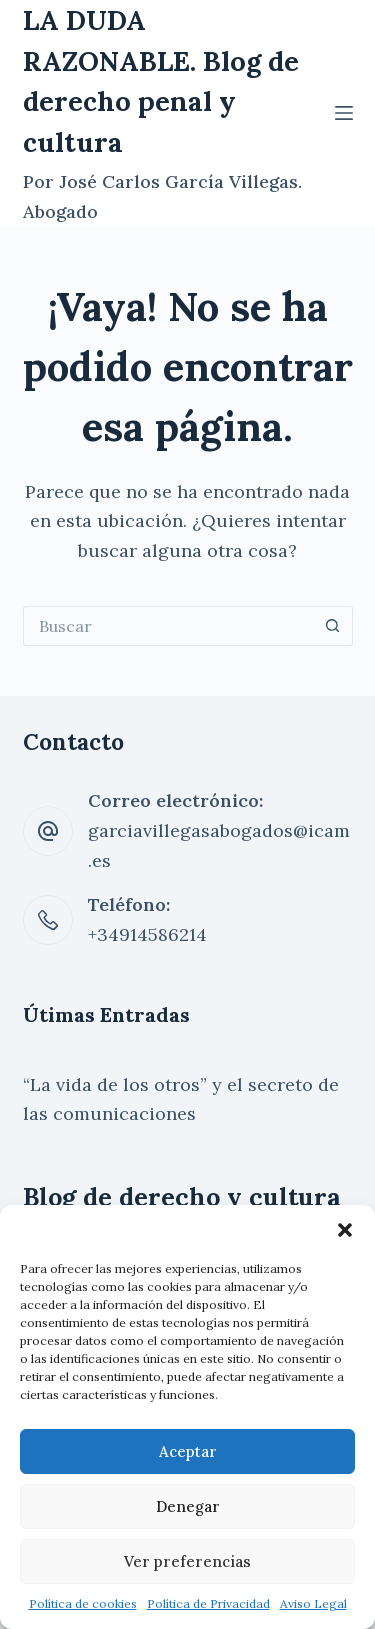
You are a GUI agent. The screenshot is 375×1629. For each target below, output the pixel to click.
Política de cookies (83, 1603)
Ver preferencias (187, 1561)
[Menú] (344, 113)
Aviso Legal (313, 1603)
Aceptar (188, 1451)
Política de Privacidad (208, 1603)
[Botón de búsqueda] (333, 626)
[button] (345, 1230)
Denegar (188, 1506)
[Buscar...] (168, 626)
